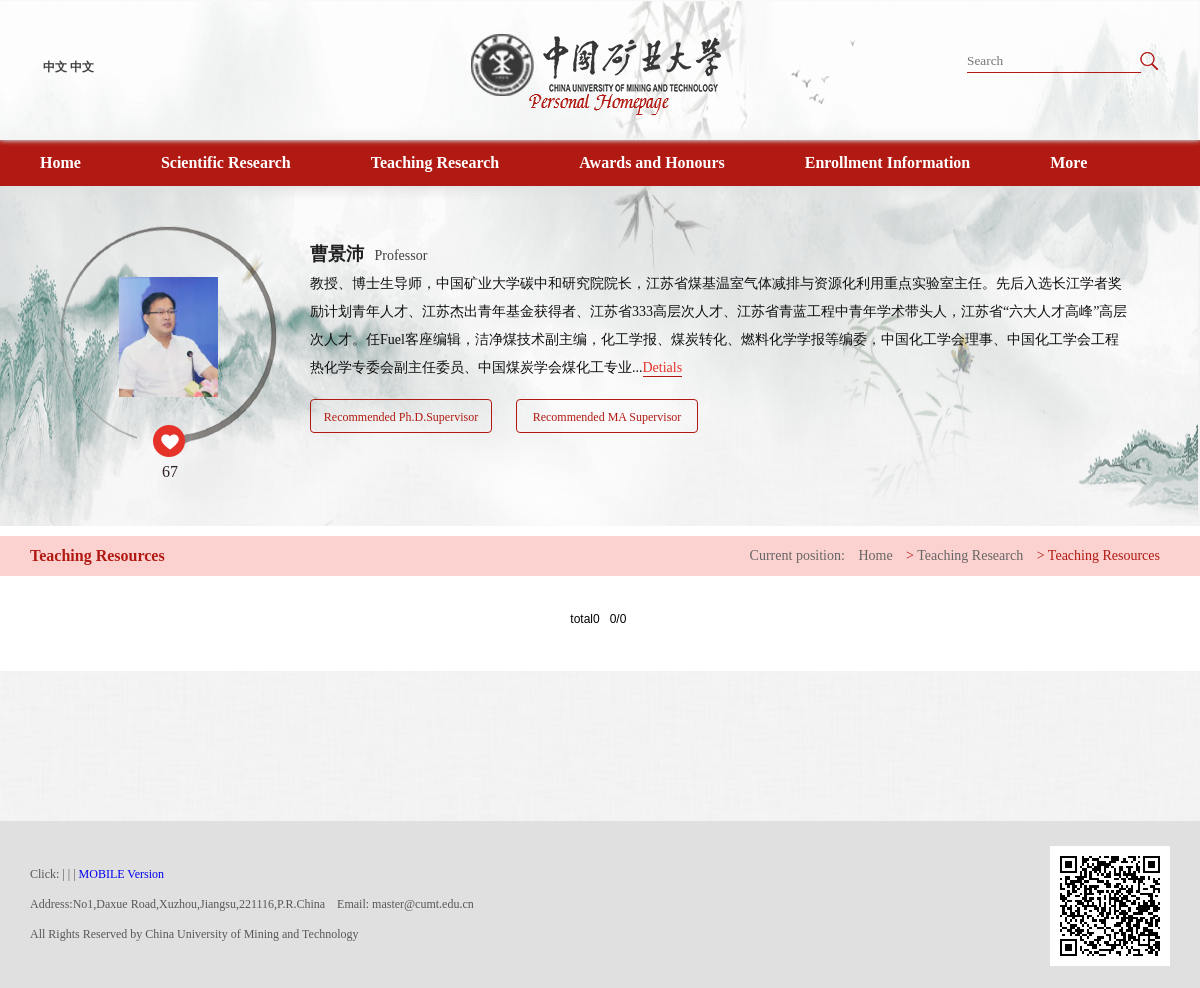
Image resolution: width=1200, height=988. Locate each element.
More (1068, 162)
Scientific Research (226, 162)
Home (60, 162)
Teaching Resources (1104, 555)
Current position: (797, 555)
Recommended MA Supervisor (607, 417)
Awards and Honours (652, 162)
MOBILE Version (121, 874)
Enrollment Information (887, 162)
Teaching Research (435, 162)
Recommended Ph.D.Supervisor (401, 417)
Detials (663, 367)
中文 (55, 67)
